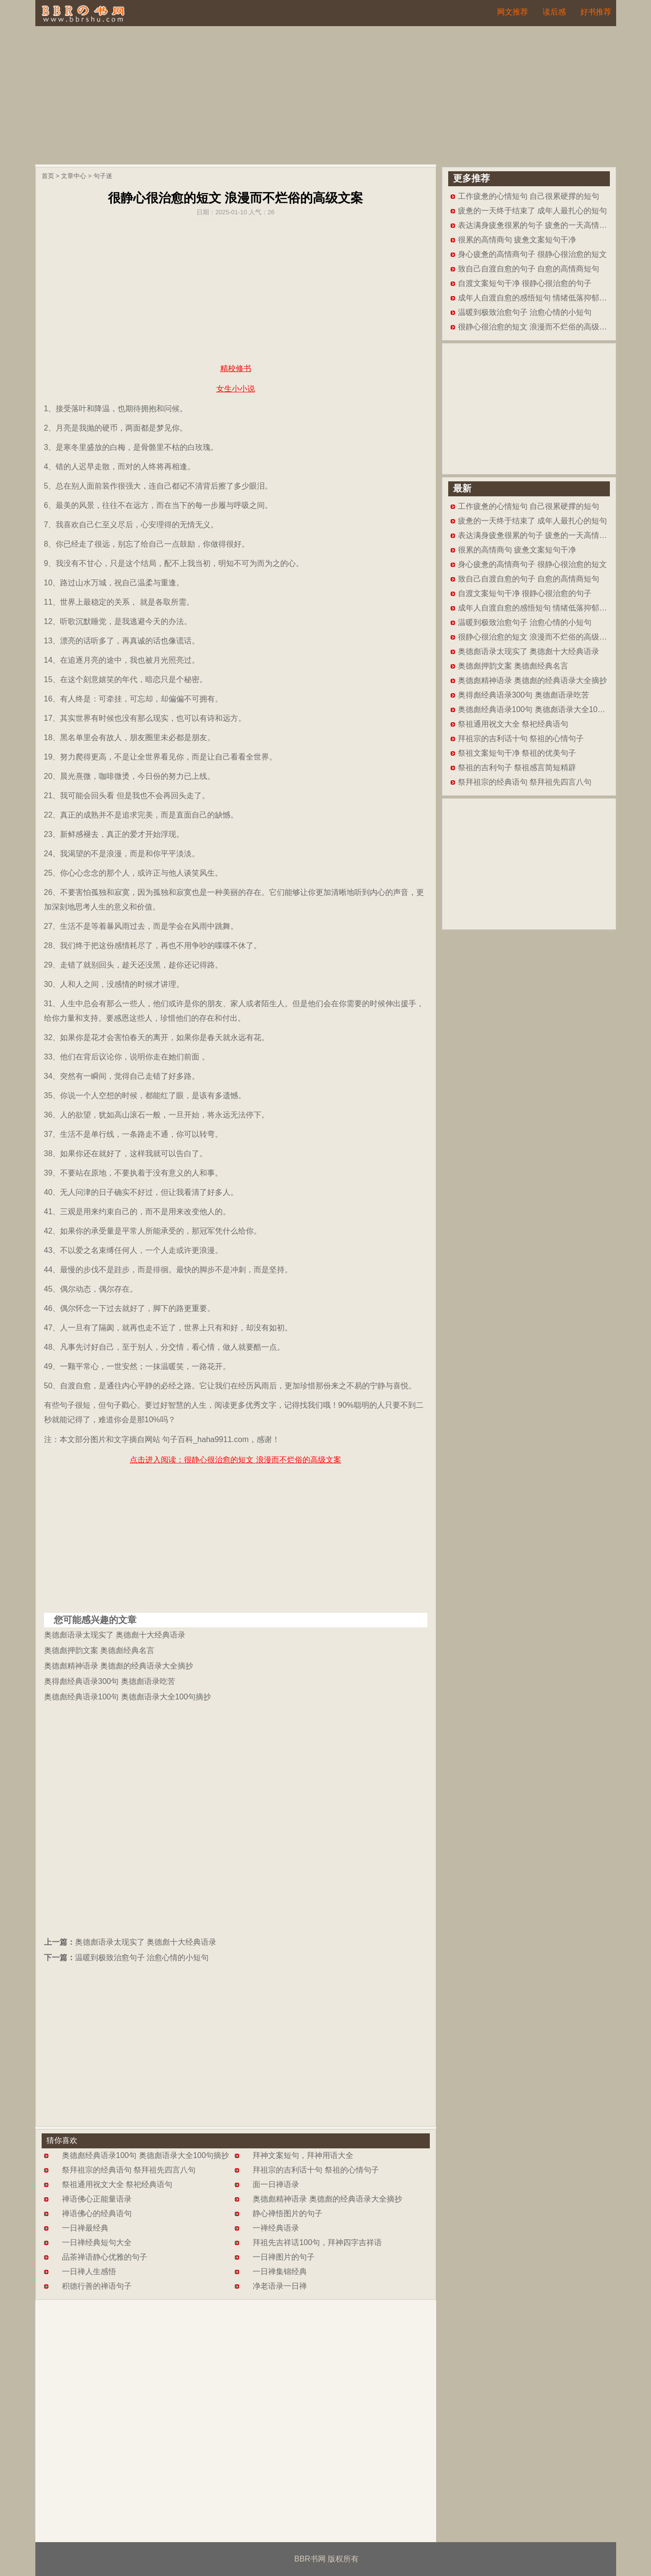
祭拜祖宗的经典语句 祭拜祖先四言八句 (129, 2170)
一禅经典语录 (276, 2228)
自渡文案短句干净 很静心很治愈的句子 (524, 283)
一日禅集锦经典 (280, 2271)
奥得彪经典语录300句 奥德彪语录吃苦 (109, 1681)
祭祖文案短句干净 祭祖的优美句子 (517, 753)
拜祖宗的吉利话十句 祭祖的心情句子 (315, 2170)
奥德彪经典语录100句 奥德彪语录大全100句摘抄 (128, 1697)
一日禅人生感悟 (89, 2271)
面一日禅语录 (276, 2184)
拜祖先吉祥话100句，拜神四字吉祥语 (317, 2242)
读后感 (554, 12)
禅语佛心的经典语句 (97, 2213)
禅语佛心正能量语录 (97, 2199)
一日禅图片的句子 (284, 2257)
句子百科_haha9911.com (205, 1439)
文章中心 (73, 175)
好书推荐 (595, 12)
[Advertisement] (325, 96)
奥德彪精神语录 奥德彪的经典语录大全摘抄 (118, 1666)
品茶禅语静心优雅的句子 (104, 2257)
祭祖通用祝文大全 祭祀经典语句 (117, 2184)
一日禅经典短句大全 (97, 2242)
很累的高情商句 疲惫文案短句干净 (517, 240)
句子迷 (102, 175)
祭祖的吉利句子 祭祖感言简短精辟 (517, 767)
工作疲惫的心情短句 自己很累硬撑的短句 (528, 196)
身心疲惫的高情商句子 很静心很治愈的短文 (532, 254)
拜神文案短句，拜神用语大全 (303, 2155)
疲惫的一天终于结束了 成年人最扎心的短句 (532, 211)
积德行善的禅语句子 (97, 2286)
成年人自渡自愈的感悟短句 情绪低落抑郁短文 (536, 298)
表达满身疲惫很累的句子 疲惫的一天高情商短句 (540, 225)
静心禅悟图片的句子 (287, 2213)
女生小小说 (235, 389)
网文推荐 (512, 12)
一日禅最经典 (85, 2228)
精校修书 (235, 368)
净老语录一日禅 (280, 2286)
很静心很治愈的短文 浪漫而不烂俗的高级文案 (536, 327)
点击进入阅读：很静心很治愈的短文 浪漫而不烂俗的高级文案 (235, 1460)
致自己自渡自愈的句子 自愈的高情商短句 (528, 269)
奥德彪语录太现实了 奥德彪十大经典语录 (114, 1635)
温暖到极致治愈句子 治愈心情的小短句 (142, 1957)
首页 (48, 175)
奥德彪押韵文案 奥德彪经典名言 (99, 1650)
